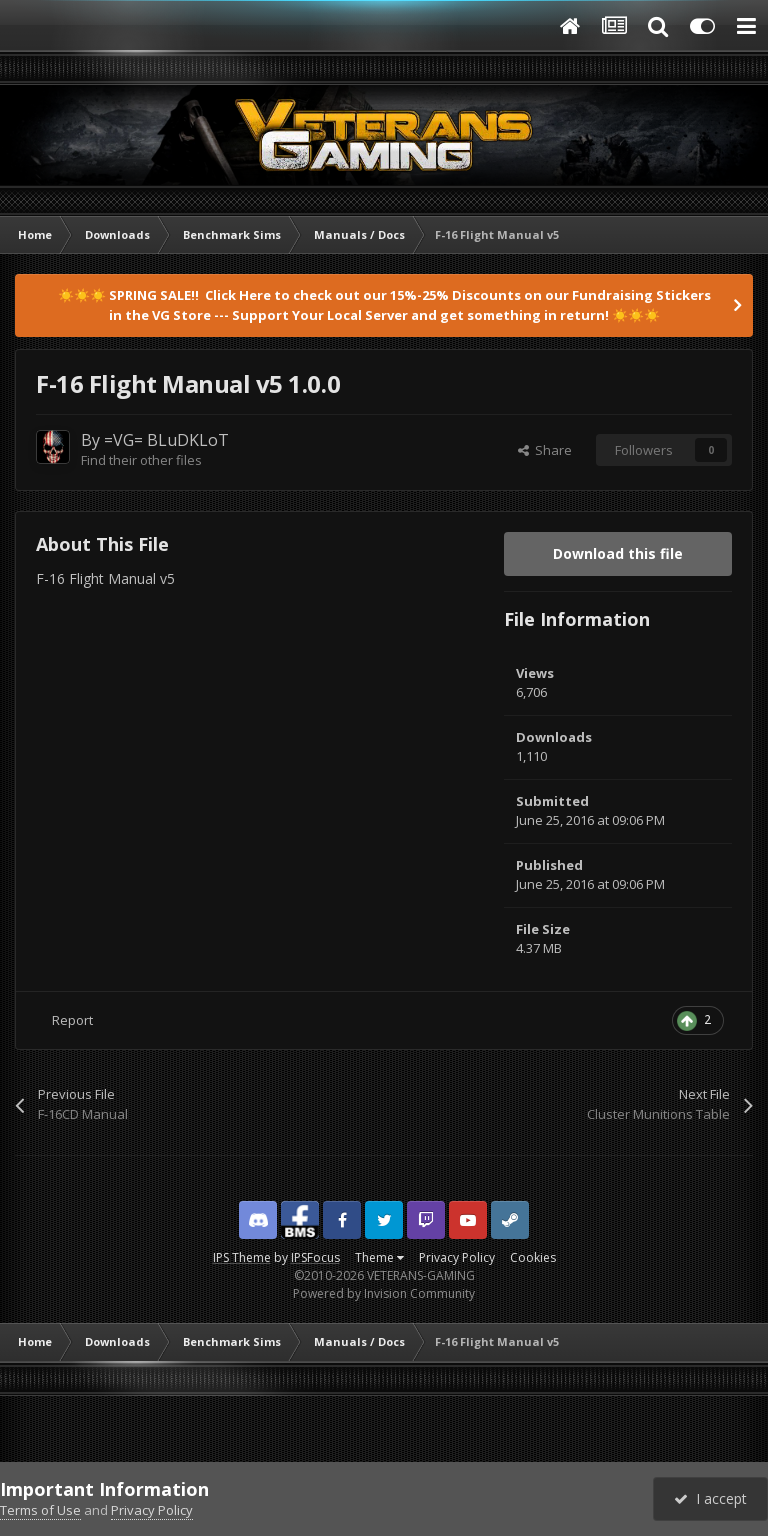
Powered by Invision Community (384, 1293)
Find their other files (141, 460)
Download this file (618, 553)
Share (545, 450)
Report (72, 1020)
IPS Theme (242, 1257)
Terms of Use (40, 1510)
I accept (710, 1498)
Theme (379, 1257)
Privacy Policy (457, 1257)
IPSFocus (315, 1257)
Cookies (533, 1257)
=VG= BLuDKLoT (166, 440)
